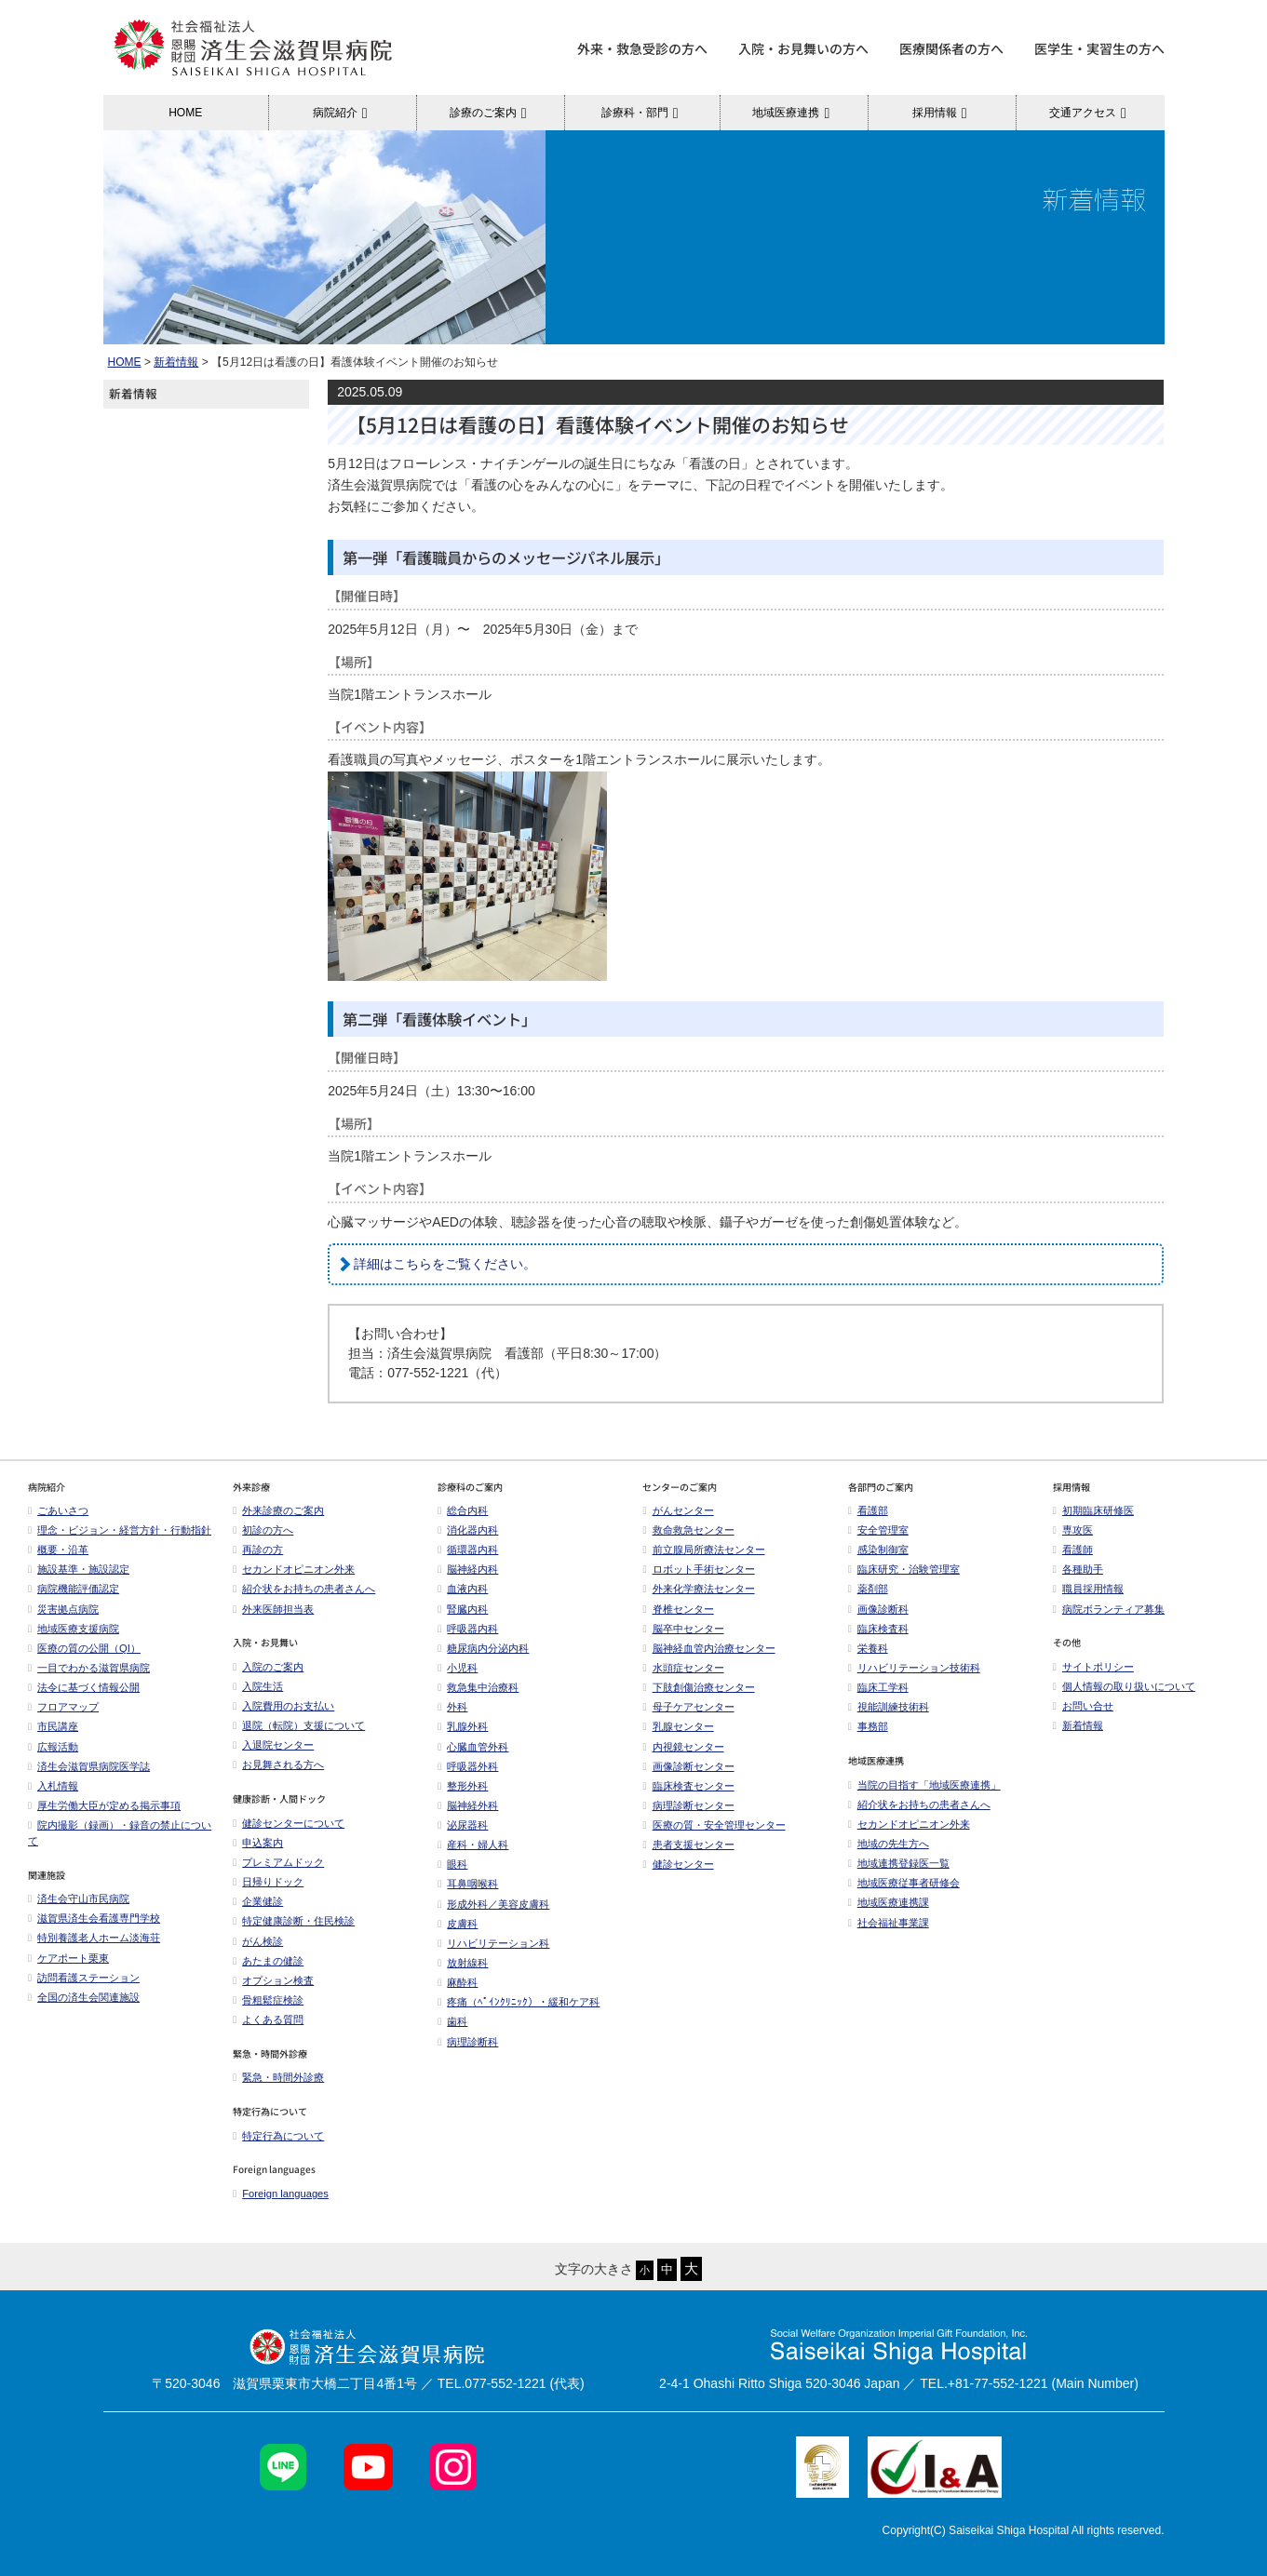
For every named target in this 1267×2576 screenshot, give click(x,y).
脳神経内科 (468, 1569)
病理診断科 (468, 2041)
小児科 (458, 1667)
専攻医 (1073, 1530)
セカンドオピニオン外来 (294, 1569)
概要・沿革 (58, 1549)
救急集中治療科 (478, 1687)
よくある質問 (268, 2019)
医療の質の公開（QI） (84, 1648)
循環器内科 (468, 1549)
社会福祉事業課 (888, 1922)
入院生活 (258, 1686)
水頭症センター (682, 1667)
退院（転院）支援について (299, 1725)
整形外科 (463, 1785)
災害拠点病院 (63, 1609)
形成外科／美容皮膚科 (493, 1904)
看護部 (868, 1510)
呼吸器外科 (468, 1766)
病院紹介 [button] (343, 112)
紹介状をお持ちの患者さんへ (304, 1588)
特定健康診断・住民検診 (294, 1920)
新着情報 (176, 362)
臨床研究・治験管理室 (904, 1569)
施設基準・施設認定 (78, 1569)
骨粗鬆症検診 (268, 2000)
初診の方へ (263, 1530)
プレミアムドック (278, 1862)
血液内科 (463, 1588)
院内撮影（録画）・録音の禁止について (119, 1832)
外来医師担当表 (273, 1609)
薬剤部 (868, 1588)
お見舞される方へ (278, 1764)
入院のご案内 (268, 1666)
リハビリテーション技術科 (914, 1667)
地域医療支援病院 (73, 1628)
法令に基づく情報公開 (84, 1687)
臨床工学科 (878, 1687)
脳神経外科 (468, 1805)
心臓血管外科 (473, 1746)
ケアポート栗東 (68, 1958)
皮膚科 (458, 1923)
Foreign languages (281, 2193)
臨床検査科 (878, 1628)
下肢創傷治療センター (698, 1687)
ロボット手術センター (698, 1569)
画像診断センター (688, 1766)
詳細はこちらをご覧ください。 (445, 1263)
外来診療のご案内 (278, 1510)
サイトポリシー (1093, 1666)
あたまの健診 (268, 1960)
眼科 (452, 1864)
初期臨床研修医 (1093, 1510)
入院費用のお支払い (283, 1705)
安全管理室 (878, 1530)
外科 (452, 1706)
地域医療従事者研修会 (904, 1882)
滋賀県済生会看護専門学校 (94, 1918)
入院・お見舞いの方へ (803, 48)
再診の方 (258, 1549)
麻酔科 (458, 1982)
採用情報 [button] (942, 112)
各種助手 (1078, 1569)
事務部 (868, 1726)
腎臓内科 (463, 1609)
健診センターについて (288, 1823)
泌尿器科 (463, 1825)
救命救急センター (688, 1530)
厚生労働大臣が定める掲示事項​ (104, 1805)
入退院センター (273, 1745)
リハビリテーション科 (493, 1943)
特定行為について (278, 2135)
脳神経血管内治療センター (708, 1648)
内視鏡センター (682, 1746)
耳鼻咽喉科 (468, 1883)
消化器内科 (468, 1530)
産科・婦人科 (473, 1844)
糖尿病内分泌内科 (483, 1648)
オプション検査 (273, 1980)
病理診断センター (688, 1805)
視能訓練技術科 (888, 1706)
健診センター (677, 1864)
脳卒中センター (682, 1628)
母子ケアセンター (688, 1706)
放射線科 (463, 1962)
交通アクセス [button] (1090, 112)
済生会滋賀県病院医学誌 (89, 1766)
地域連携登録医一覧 (899, 1863)
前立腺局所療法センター (703, 1549)
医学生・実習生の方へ (1099, 48)
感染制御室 (878, 1549)
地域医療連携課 (888, 1902)
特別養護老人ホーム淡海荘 (94, 1937)
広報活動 (57, 1746)
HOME (185, 112)
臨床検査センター (688, 1785)
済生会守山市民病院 (78, 1898)
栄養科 (868, 1648)
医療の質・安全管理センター (713, 1825)
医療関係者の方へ (951, 48)
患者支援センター (688, 1844)
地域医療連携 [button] (793, 112)
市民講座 (53, 1726)
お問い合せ (1083, 1705)
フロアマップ (63, 1706)
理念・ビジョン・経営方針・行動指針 (119, 1530)
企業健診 (258, 1901)
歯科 (452, 2021)
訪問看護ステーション (84, 1977)
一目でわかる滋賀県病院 (89, 1667)
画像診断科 (878, 1609)
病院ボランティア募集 (1109, 1609)
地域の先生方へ (888, 1843)
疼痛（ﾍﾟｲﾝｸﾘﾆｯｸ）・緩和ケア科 (519, 2001)
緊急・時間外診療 (278, 2077)
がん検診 (258, 1941)
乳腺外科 (463, 1726)
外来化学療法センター (698, 1588)
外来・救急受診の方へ (642, 48)
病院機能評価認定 (73, 1588)
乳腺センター (677, 1726)
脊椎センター (677, 1609)
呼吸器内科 (468, 1628)
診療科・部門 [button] (642, 112)
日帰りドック (268, 1881)
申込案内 (258, 1842)
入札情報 (53, 1785)
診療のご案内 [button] (491, 112)
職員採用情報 (1088, 1588)
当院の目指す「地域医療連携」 (924, 1785)
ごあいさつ (58, 1510)
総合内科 (463, 1510)
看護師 (1073, 1549)
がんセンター (677, 1510)
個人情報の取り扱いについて (1124, 1686)
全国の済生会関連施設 (84, 1997)
